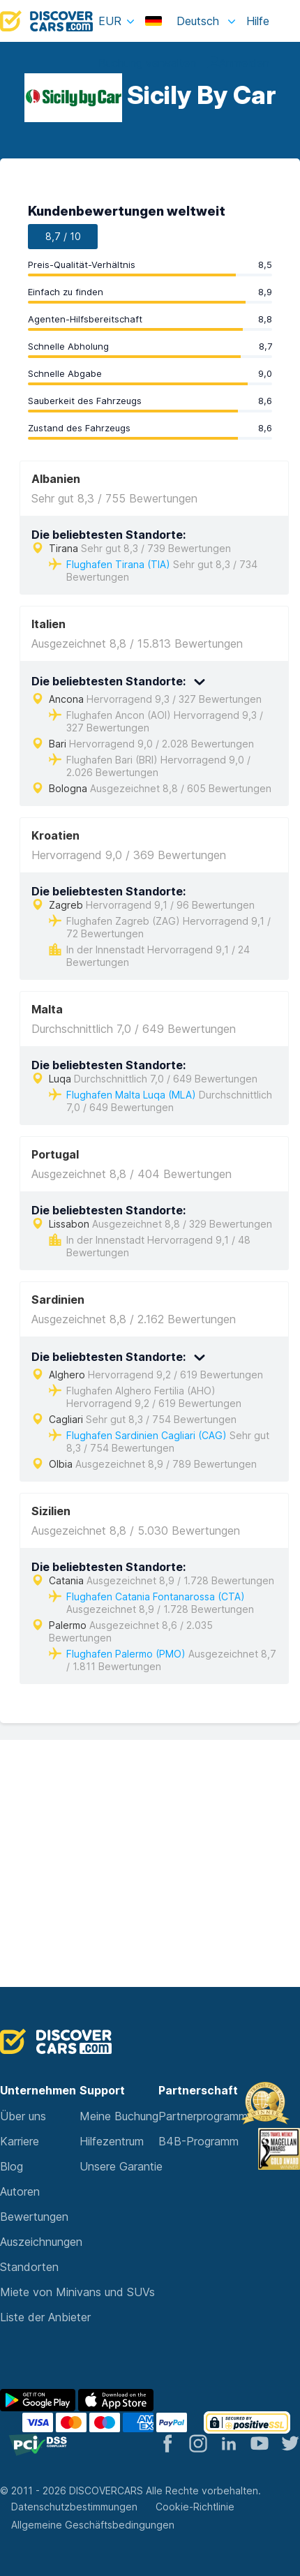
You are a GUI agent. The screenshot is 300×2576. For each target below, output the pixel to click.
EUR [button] (109, 21)
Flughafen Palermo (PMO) (126, 1654)
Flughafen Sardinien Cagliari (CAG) (146, 1435)
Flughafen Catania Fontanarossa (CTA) (155, 1596)
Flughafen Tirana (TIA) (118, 564)
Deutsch (184, 21)
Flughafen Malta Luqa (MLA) (131, 1095)
